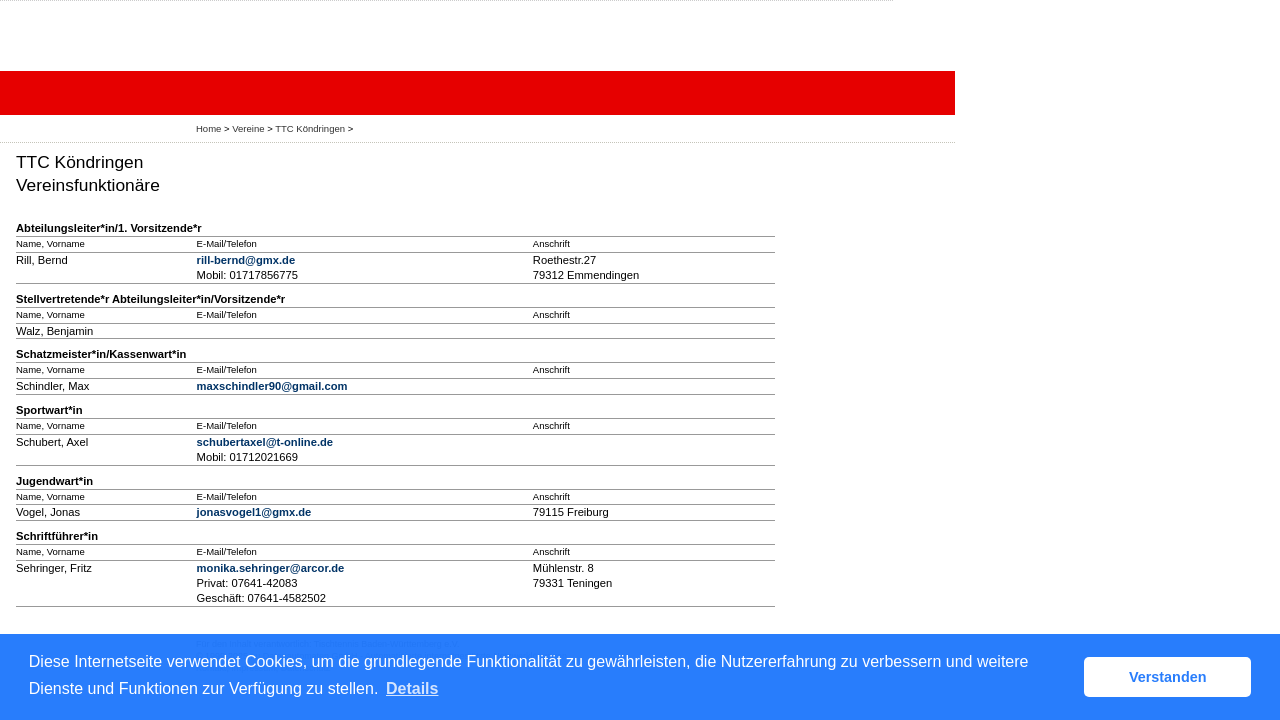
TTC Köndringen (310, 128)
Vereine (248, 128)
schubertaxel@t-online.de (265, 442)
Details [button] (412, 688)
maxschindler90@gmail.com (272, 386)
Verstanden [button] (1168, 677)
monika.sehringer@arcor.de (271, 568)
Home (208, 128)
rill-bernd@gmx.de (246, 260)
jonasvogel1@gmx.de (254, 512)
